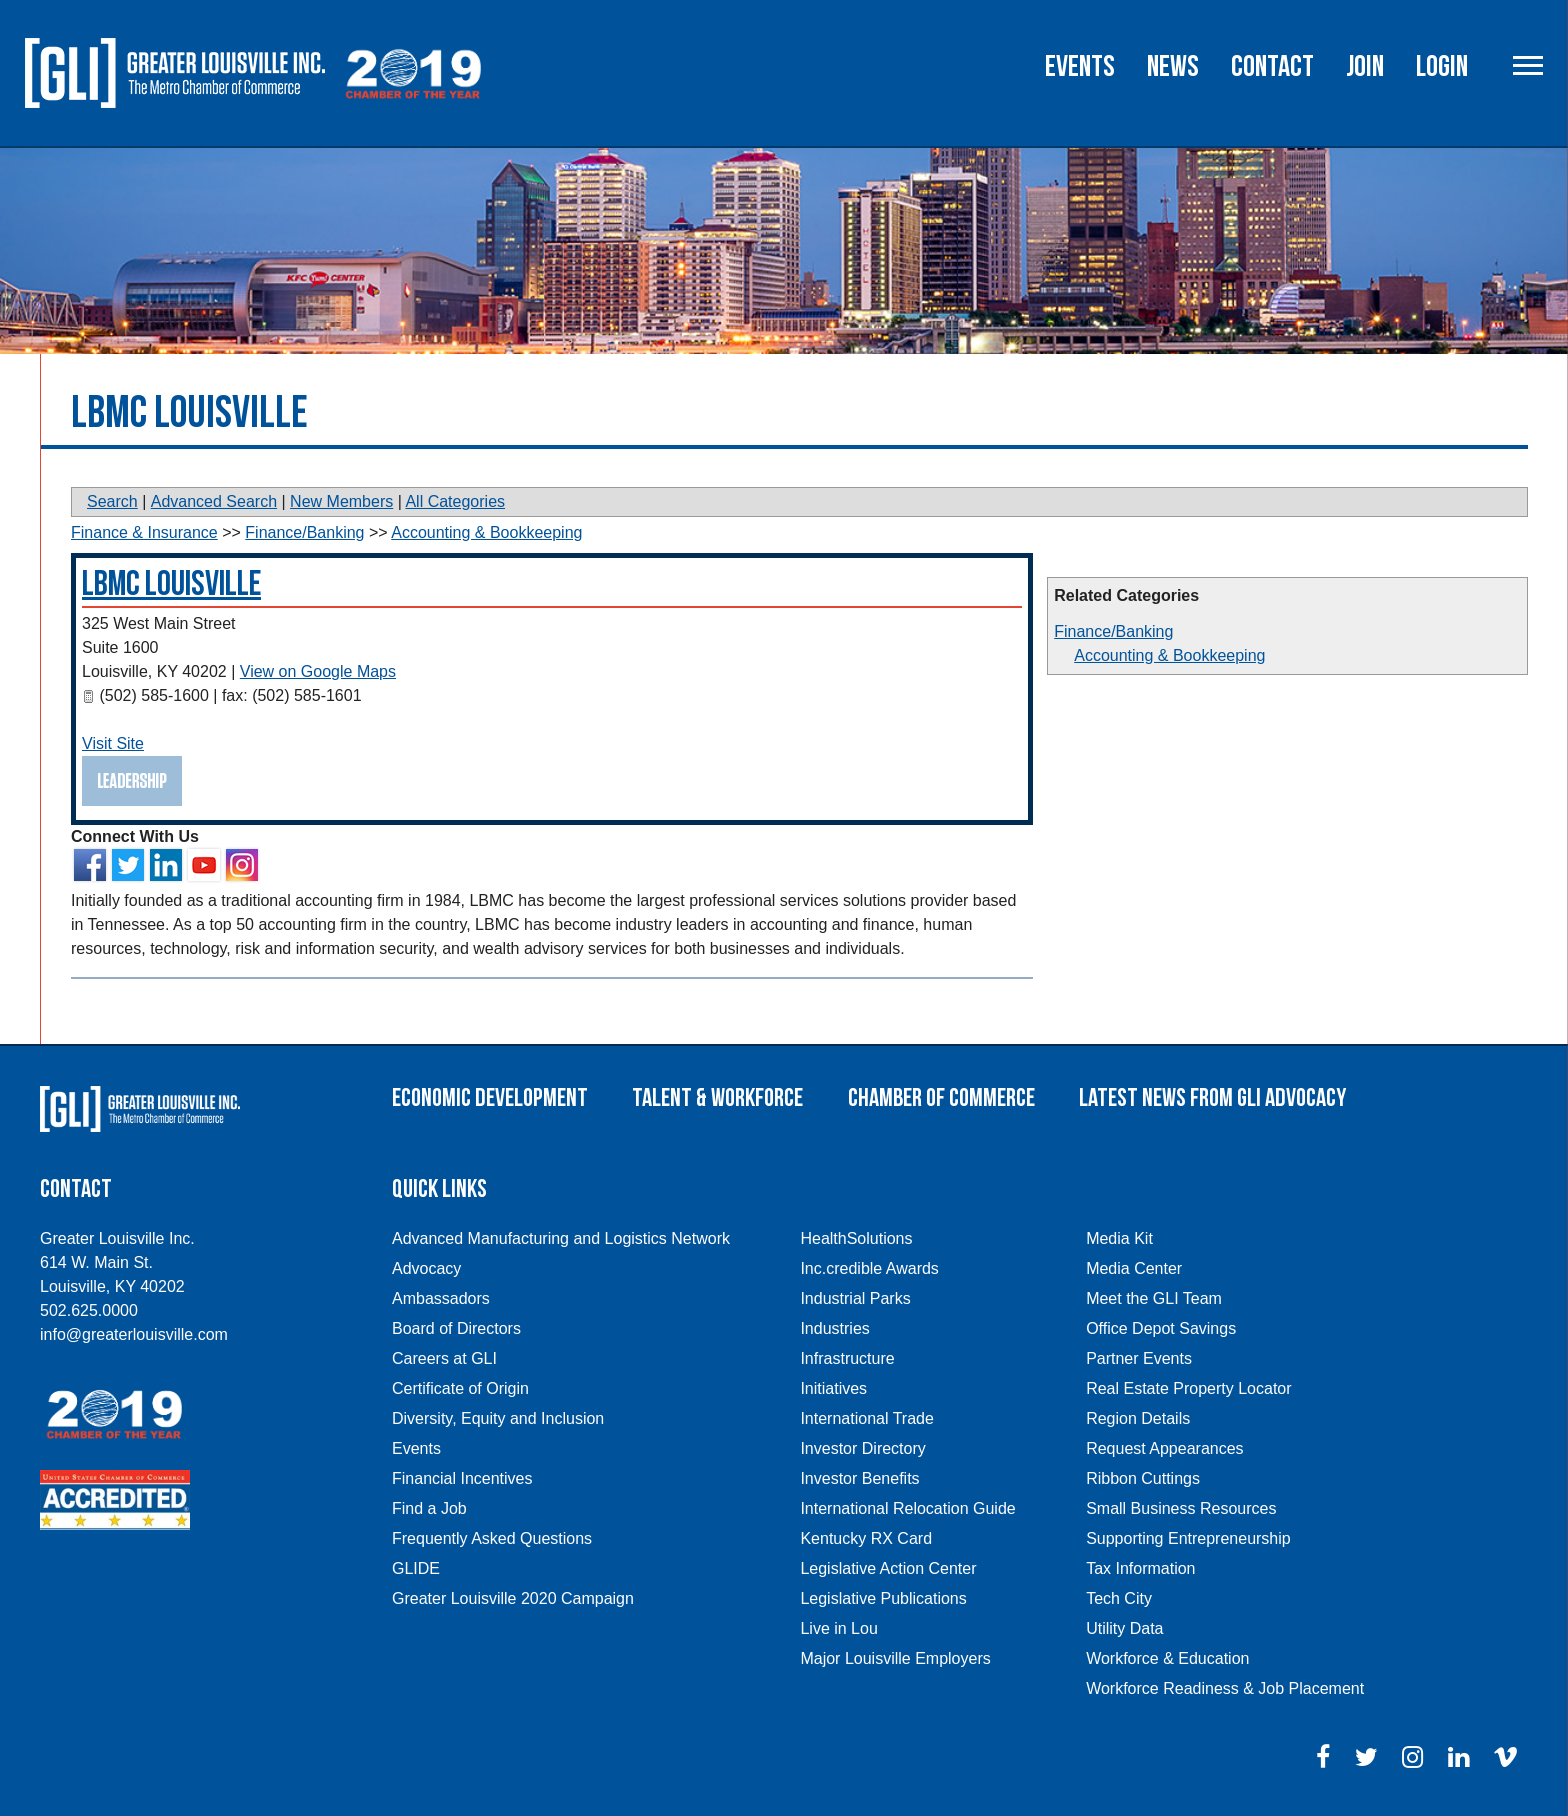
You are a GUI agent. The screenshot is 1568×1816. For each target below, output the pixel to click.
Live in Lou (838, 1628)
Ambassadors (441, 1298)
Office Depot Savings (1161, 1328)
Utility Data (1124, 1628)
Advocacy (426, 1268)
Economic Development (490, 1098)
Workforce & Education (1167, 1658)
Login (1442, 67)
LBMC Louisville (171, 584)
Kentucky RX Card (866, 1538)
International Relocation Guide (907, 1508)
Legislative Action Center (888, 1568)
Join (1365, 67)
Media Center (1134, 1268)
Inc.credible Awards (869, 1268)
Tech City (1119, 1598)
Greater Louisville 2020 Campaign (513, 1598)
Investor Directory (862, 1448)
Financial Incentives (462, 1478)
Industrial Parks (855, 1298)
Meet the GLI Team (1154, 1298)
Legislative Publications (883, 1598)
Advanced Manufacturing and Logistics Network (561, 1238)
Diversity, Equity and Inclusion (498, 1418)
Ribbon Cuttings (1143, 1478)
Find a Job (429, 1508)
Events (1080, 67)
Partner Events (1139, 1358)
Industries (834, 1328)
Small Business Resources (1181, 1508)
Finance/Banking (1113, 631)
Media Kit (1119, 1238)
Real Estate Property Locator (1188, 1388)
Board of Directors (456, 1328)
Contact (1272, 67)
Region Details (1138, 1418)
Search (112, 501)
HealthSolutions (856, 1238)
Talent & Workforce (717, 1098)
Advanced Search (214, 501)
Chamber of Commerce (941, 1098)
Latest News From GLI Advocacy (1212, 1098)
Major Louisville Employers (895, 1658)
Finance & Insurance (144, 532)
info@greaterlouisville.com (134, 1334)
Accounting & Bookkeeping (1169, 655)
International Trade (866, 1418)
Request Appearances (1164, 1448)
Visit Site (113, 743)
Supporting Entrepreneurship (1188, 1538)
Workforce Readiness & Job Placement (1225, 1688)
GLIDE (416, 1568)
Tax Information (1140, 1568)
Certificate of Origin (460, 1388)
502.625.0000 (89, 1310)
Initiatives (833, 1388)
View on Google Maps (318, 671)
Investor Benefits (859, 1478)
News (1173, 67)
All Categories (455, 501)
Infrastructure (847, 1358)
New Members (341, 501)
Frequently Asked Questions (492, 1538)
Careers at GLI (444, 1358)
